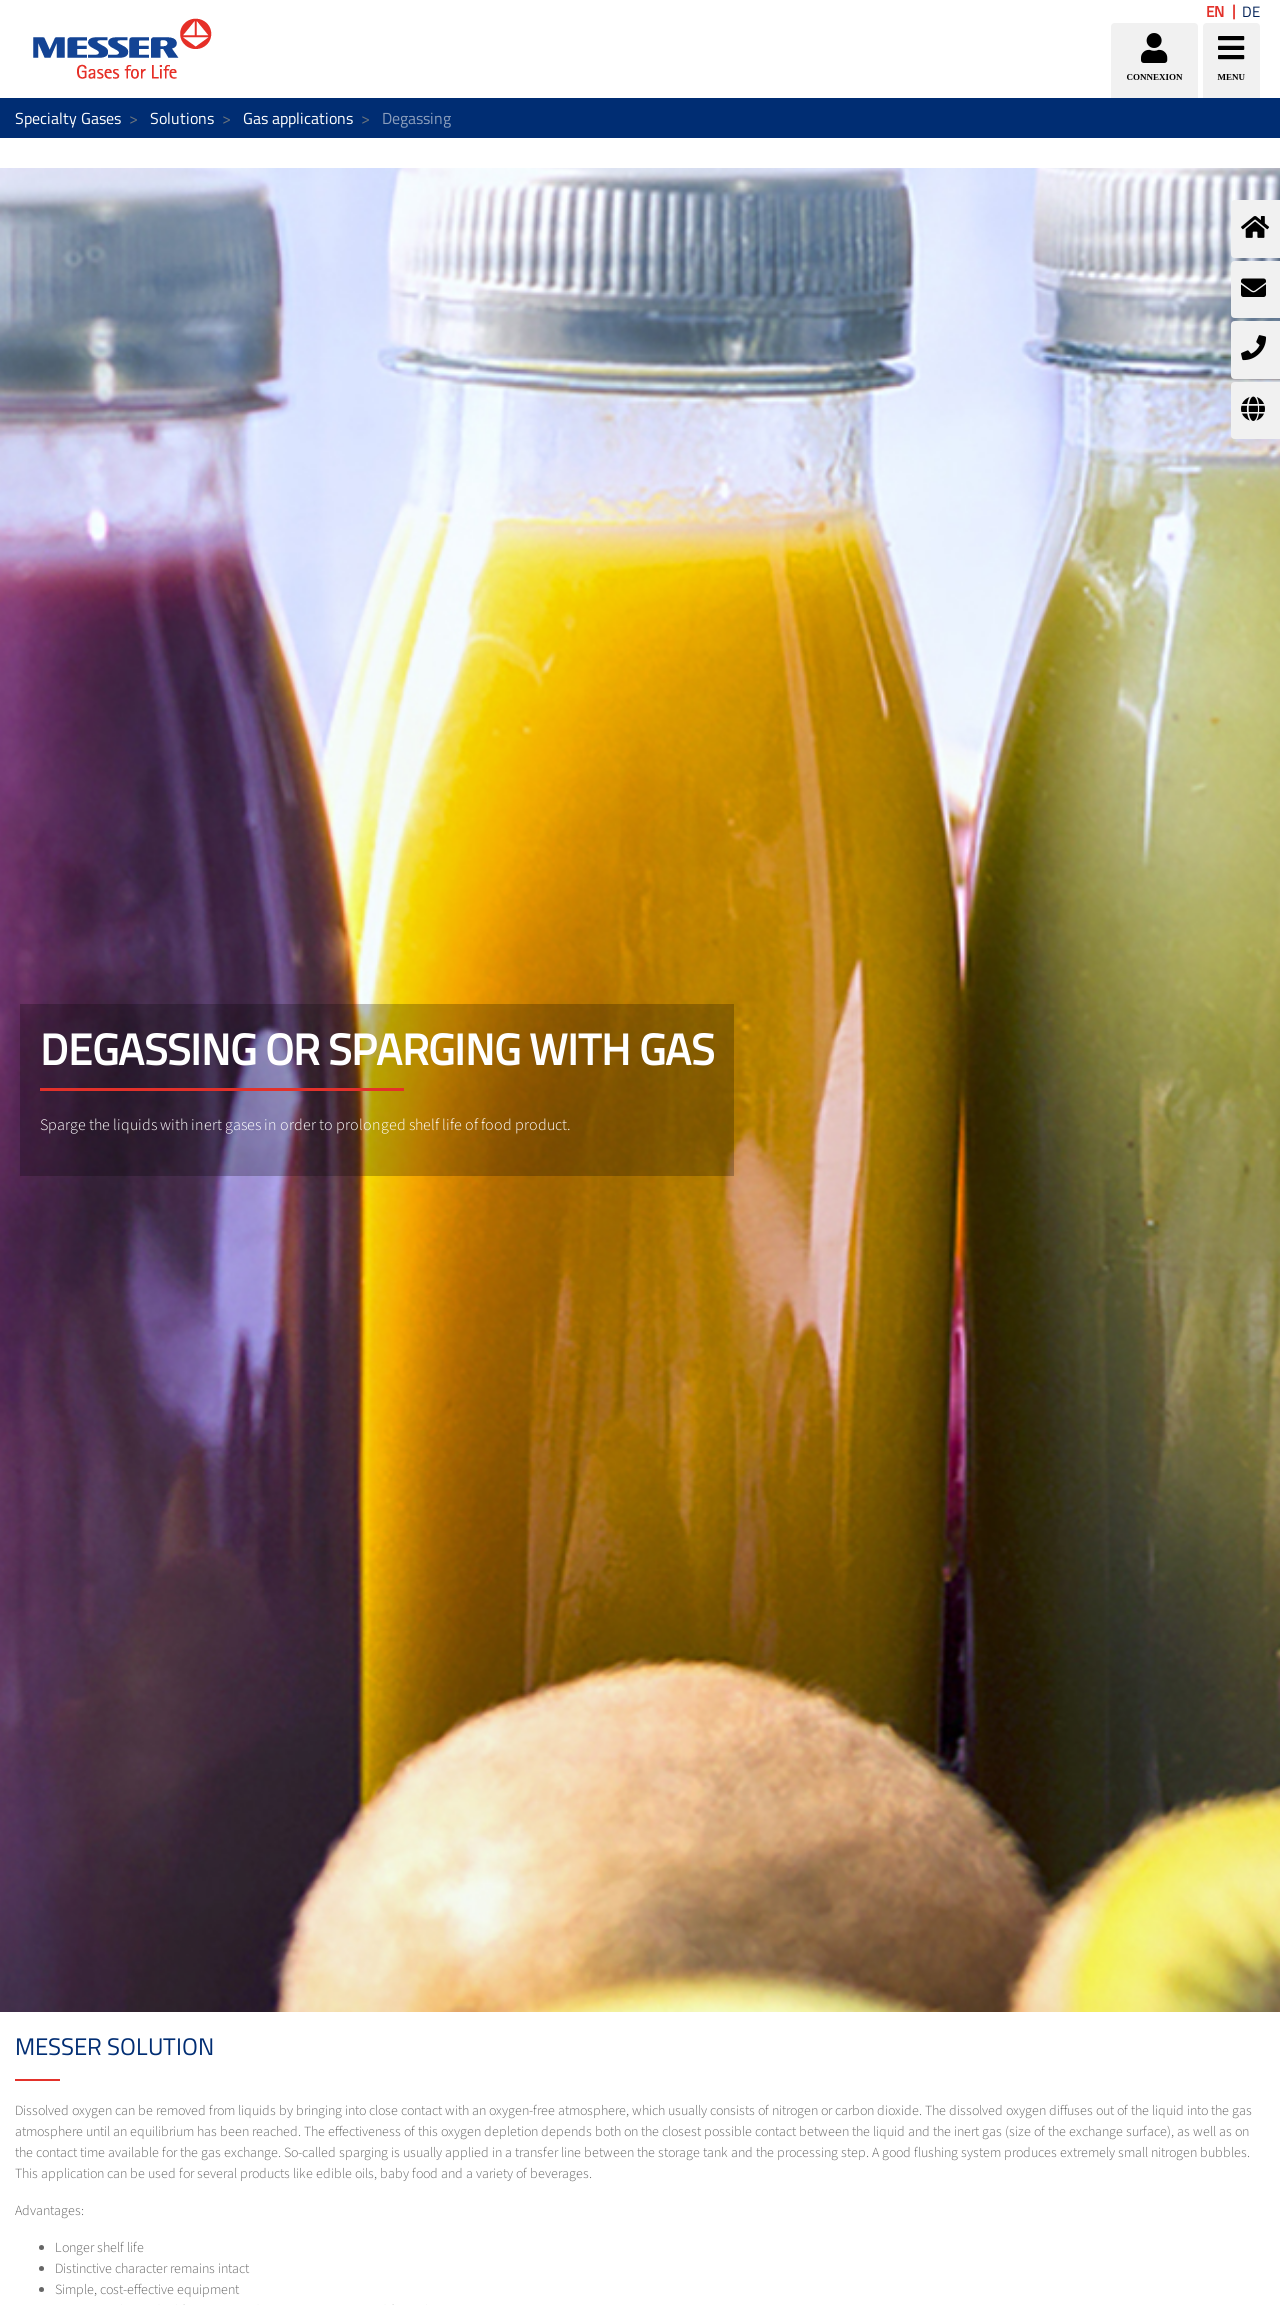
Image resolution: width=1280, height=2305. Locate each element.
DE (1251, 11)
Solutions (182, 118)
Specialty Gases (68, 118)
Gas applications (298, 118)
